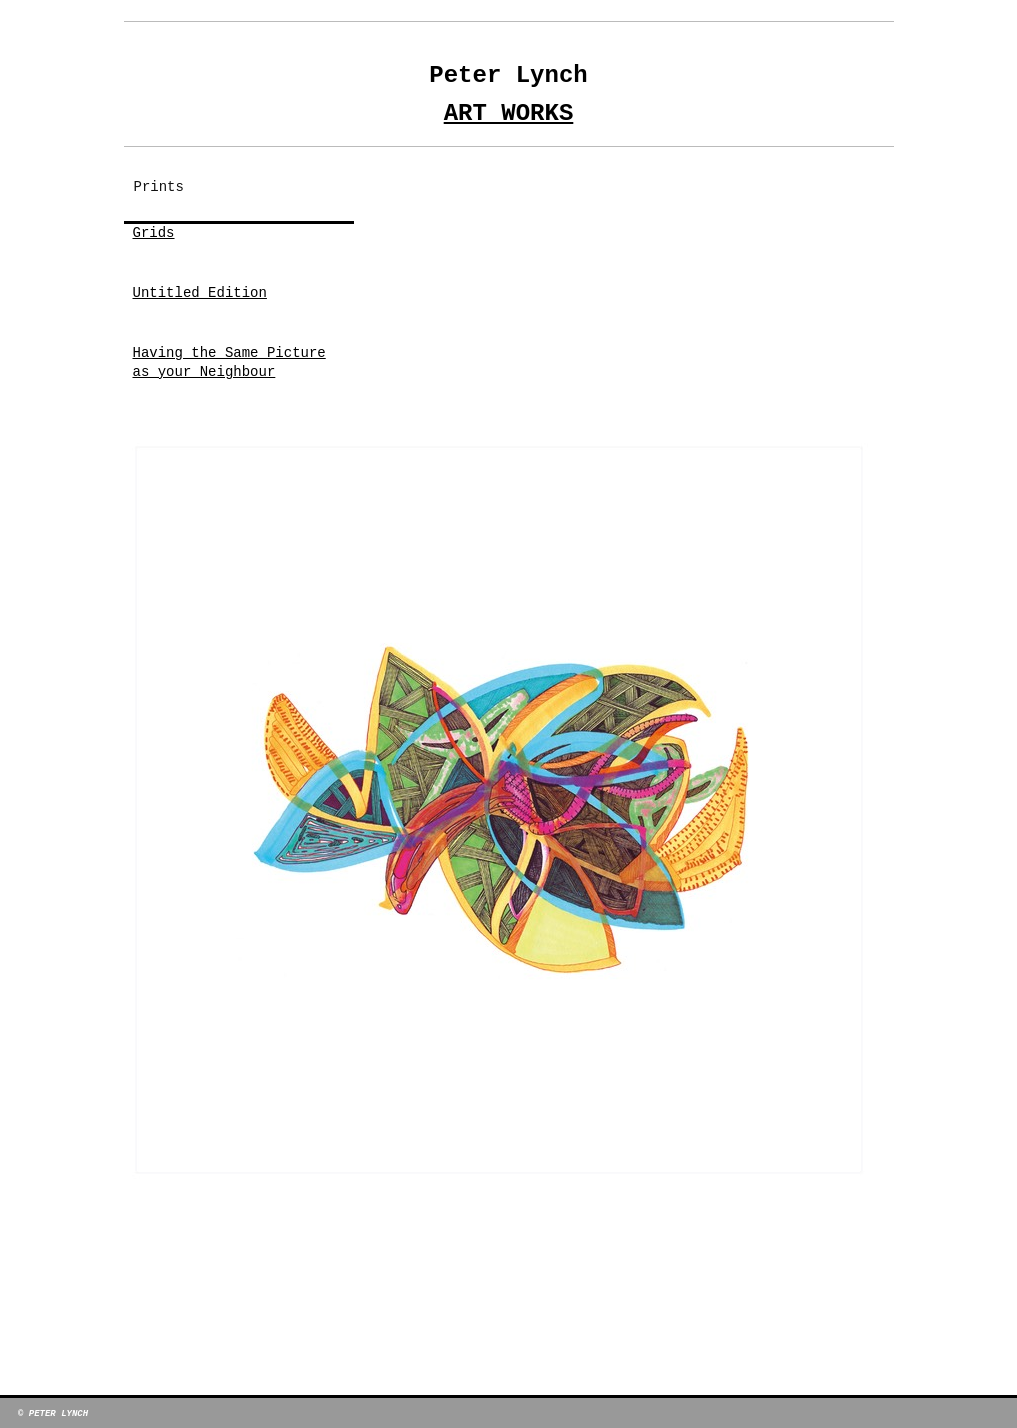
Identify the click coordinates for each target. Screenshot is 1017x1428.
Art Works (509, 113)
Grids (154, 233)
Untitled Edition (200, 293)
